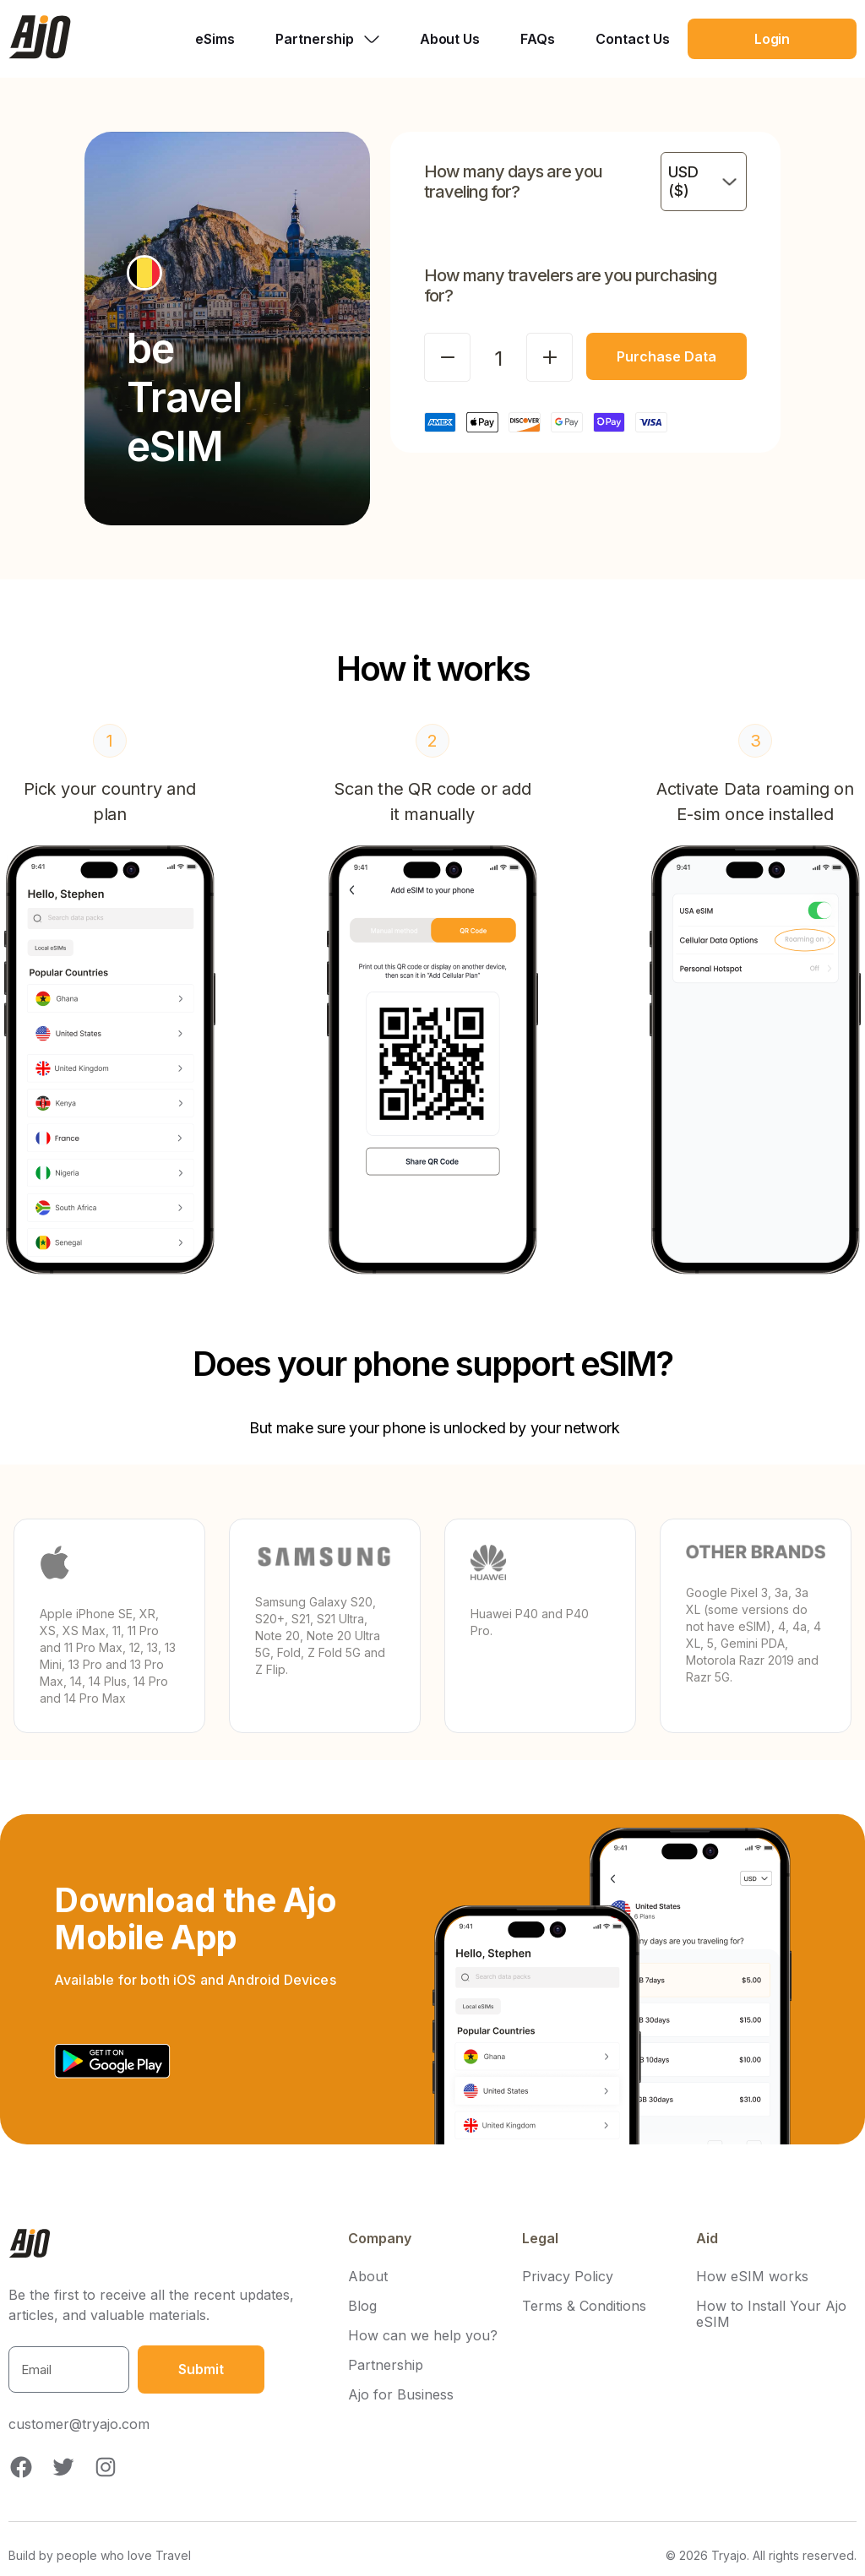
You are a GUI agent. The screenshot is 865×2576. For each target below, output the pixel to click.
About (368, 2277)
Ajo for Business (401, 2395)
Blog (362, 2306)
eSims (215, 38)
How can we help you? (423, 2336)
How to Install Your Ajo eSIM (771, 2314)
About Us (450, 38)
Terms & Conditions (584, 2306)
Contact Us (633, 38)
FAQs (537, 38)
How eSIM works (752, 2277)
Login (772, 38)
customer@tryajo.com (79, 2424)
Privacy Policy (567, 2277)
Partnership (385, 2365)
